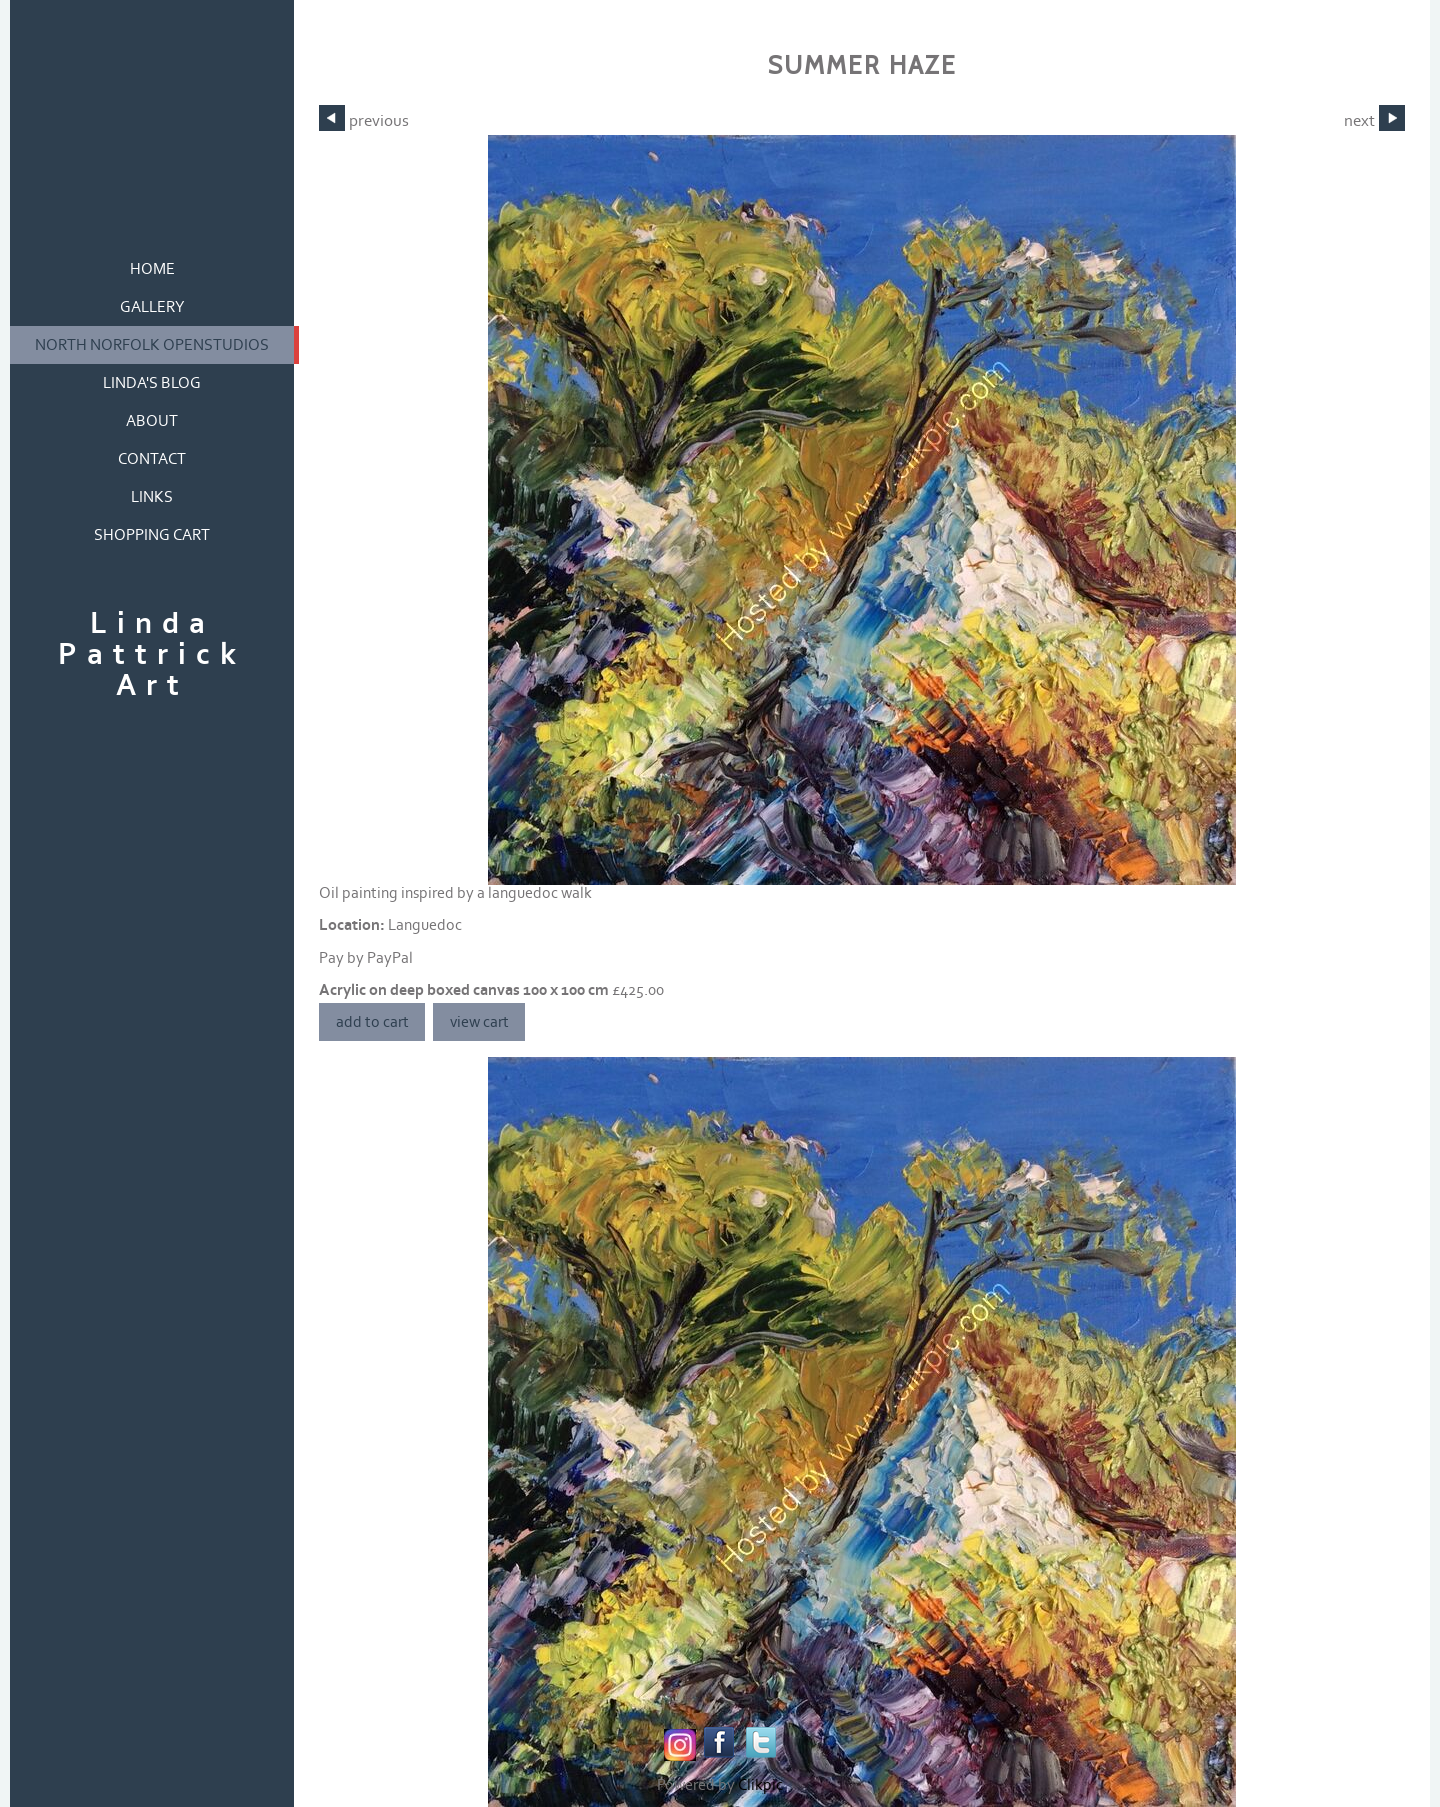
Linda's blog (152, 383)
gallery (152, 307)
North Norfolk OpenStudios (152, 345)
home (152, 269)
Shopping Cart (152, 535)
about (152, 421)
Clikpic (760, 1785)
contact (152, 459)
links (152, 497)
